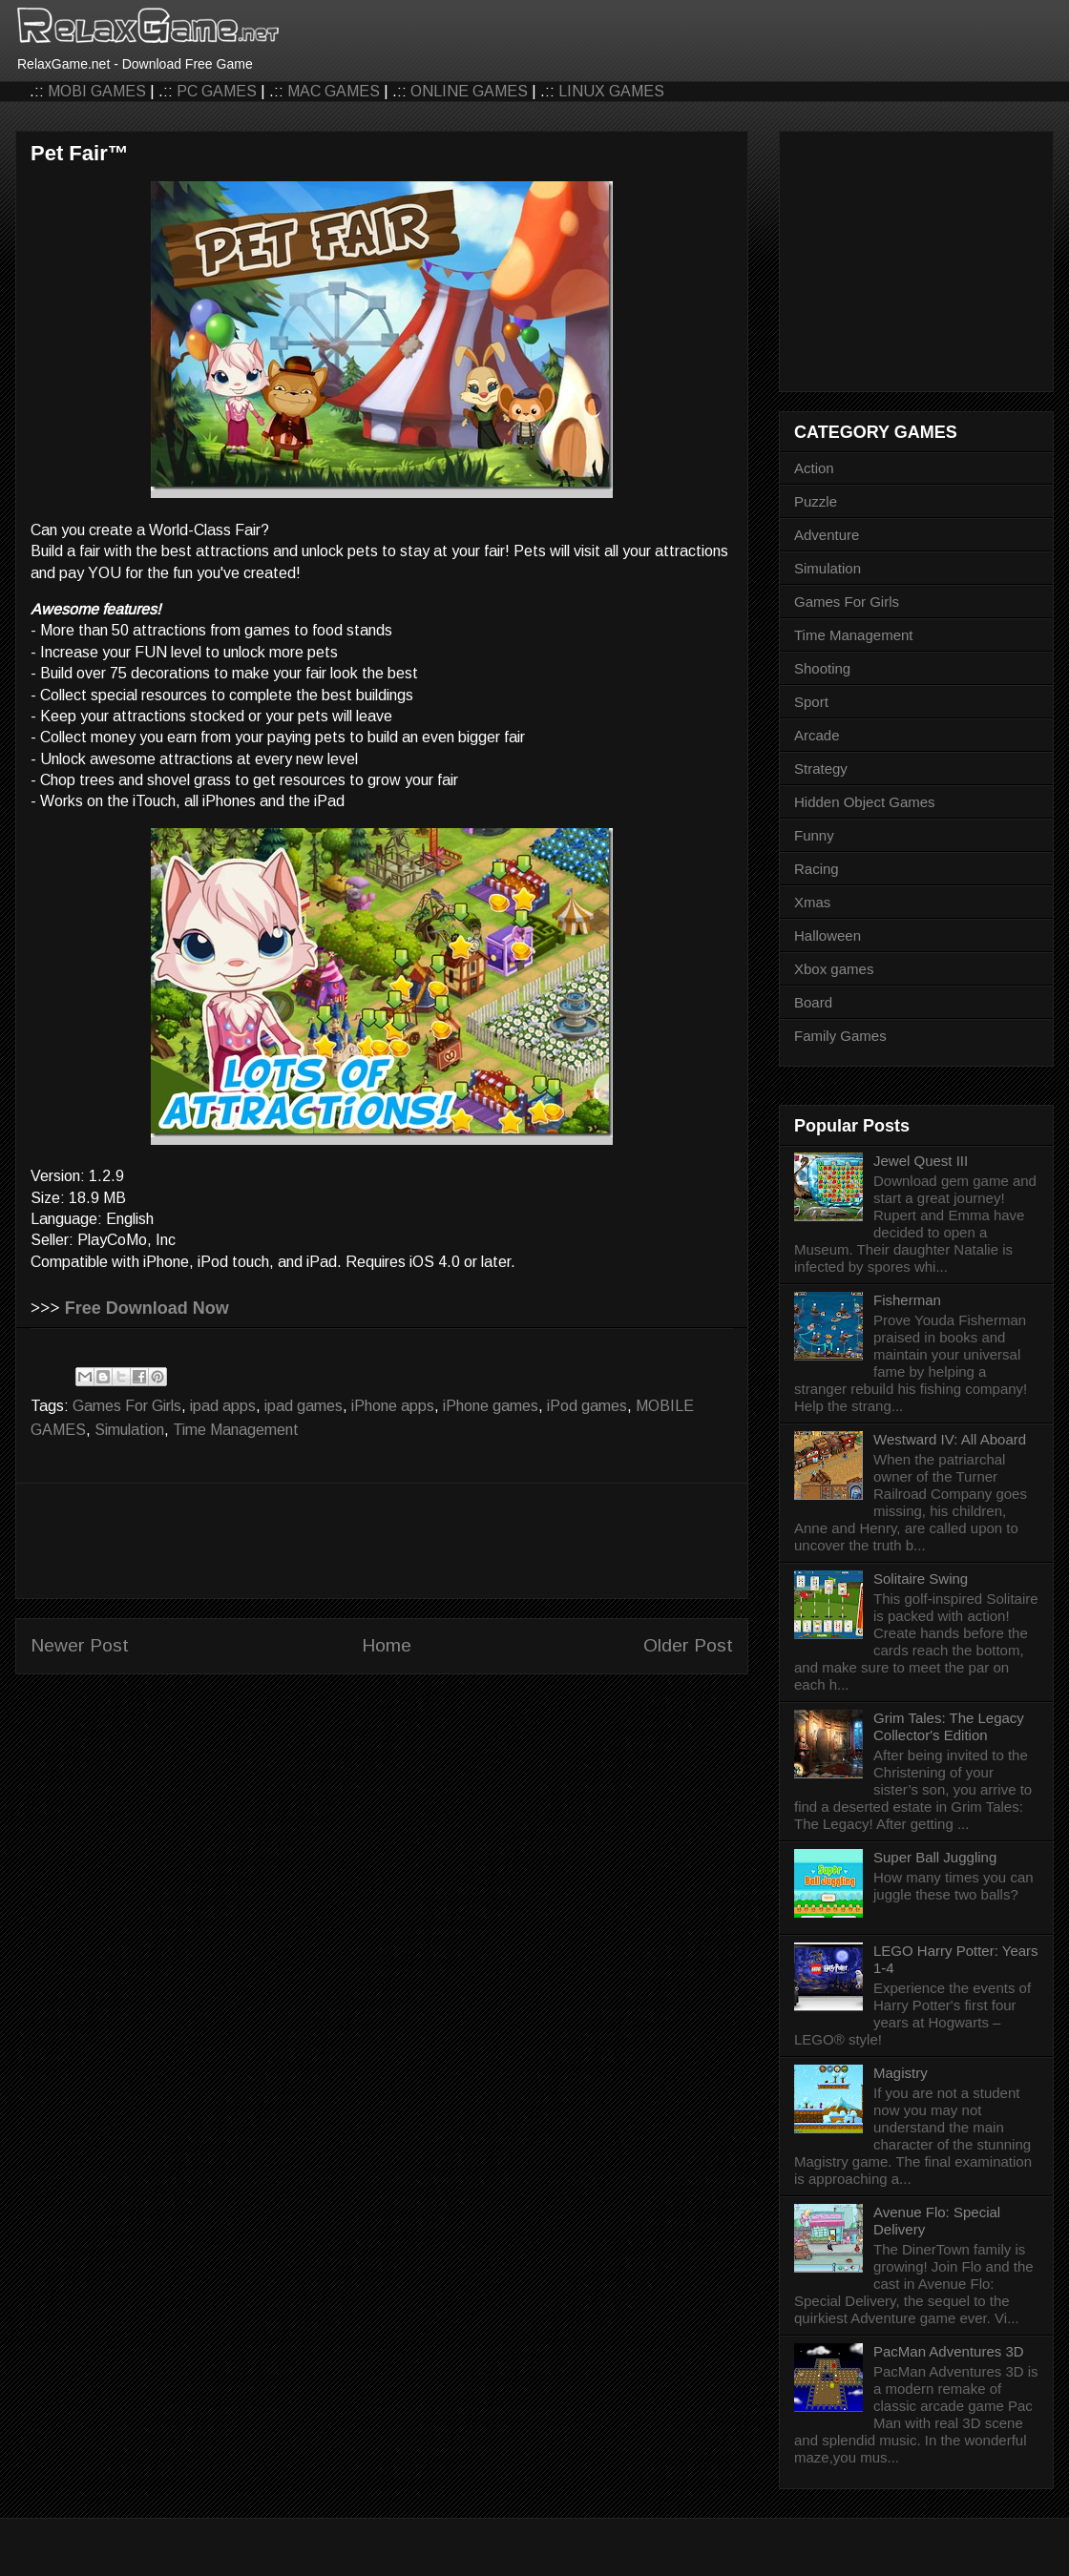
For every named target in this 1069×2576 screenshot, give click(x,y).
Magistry (900, 2073)
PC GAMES (217, 91)
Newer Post (80, 1645)
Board (813, 1002)
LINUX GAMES (611, 91)
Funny (814, 835)
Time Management (236, 1430)
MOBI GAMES (97, 91)
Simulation (129, 1430)
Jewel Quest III (920, 1161)
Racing (816, 869)
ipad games (303, 1406)
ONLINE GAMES (469, 91)
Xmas (812, 902)
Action (814, 468)
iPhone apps (392, 1406)
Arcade (817, 735)
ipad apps (223, 1406)
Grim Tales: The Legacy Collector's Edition (948, 1726)
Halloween (827, 935)
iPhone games (490, 1406)
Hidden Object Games (864, 802)
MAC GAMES (333, 91)
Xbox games (833, 969)
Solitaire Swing (920, 1578)
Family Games (840, 1036)
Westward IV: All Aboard (949, 1439)
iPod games (587, 1406)
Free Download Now (147, 1308)
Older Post (688, 1645)
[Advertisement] (381, 1541)
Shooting (822, 668)
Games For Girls (127, 1406)
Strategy (821, 768)
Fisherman (907, 1300)
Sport (811, 702)
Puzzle (815, 501)
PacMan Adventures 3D (948, 2351)
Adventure (826, 535)
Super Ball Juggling (934, 1857)
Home (386, 1645)
